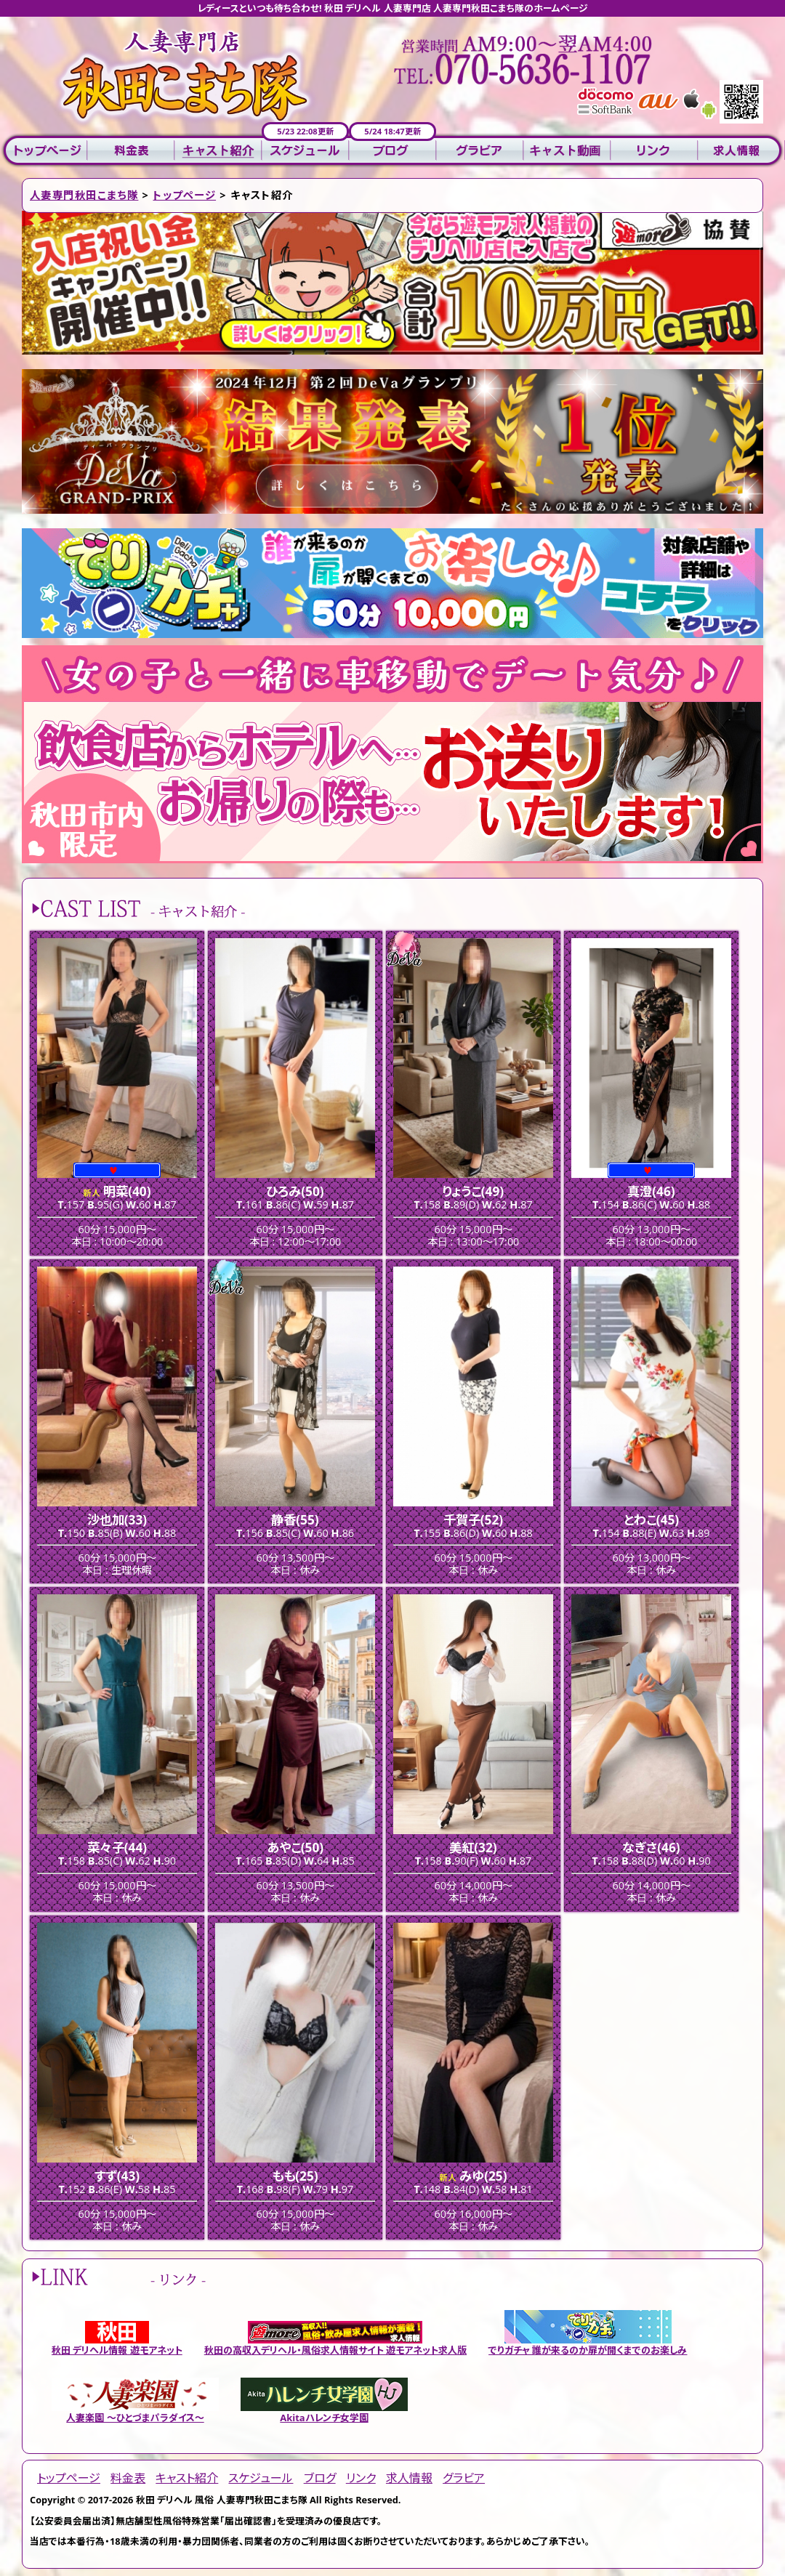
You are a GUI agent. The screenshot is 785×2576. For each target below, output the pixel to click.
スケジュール (305, 151)
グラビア (479, 151)
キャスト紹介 (218, 151)
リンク (654, 151)
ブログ (392, 151)
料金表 (130, 151)
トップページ (43, 151)
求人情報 (741, 151)
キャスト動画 (567, 151)
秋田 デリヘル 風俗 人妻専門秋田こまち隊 (221, 2499)
